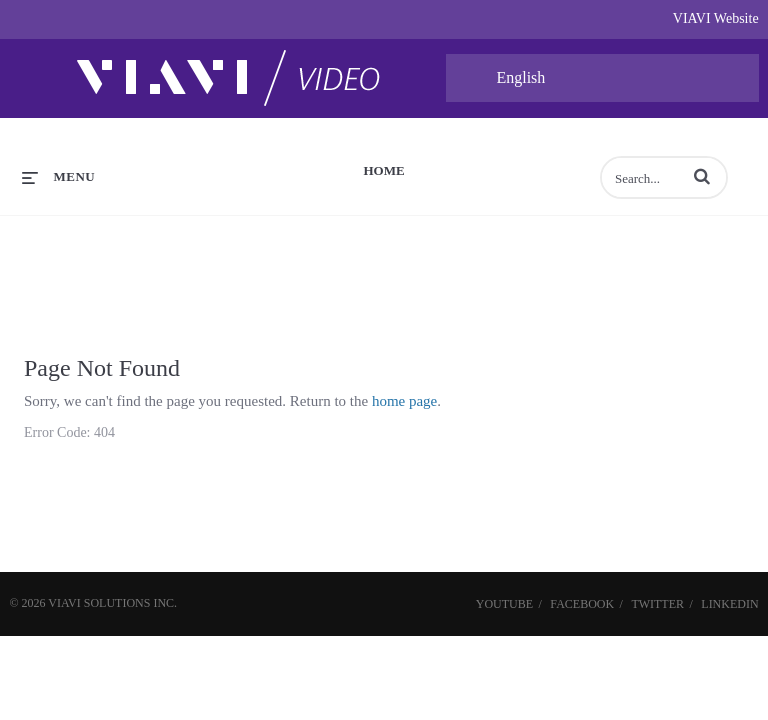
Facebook (582, 604)
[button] (702, 176)
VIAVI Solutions (99, 603)
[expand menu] (58, 177)
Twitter (657, 604)
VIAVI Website (716, 18)
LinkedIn (729, 604)
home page (404, 401)
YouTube (504, 604)
